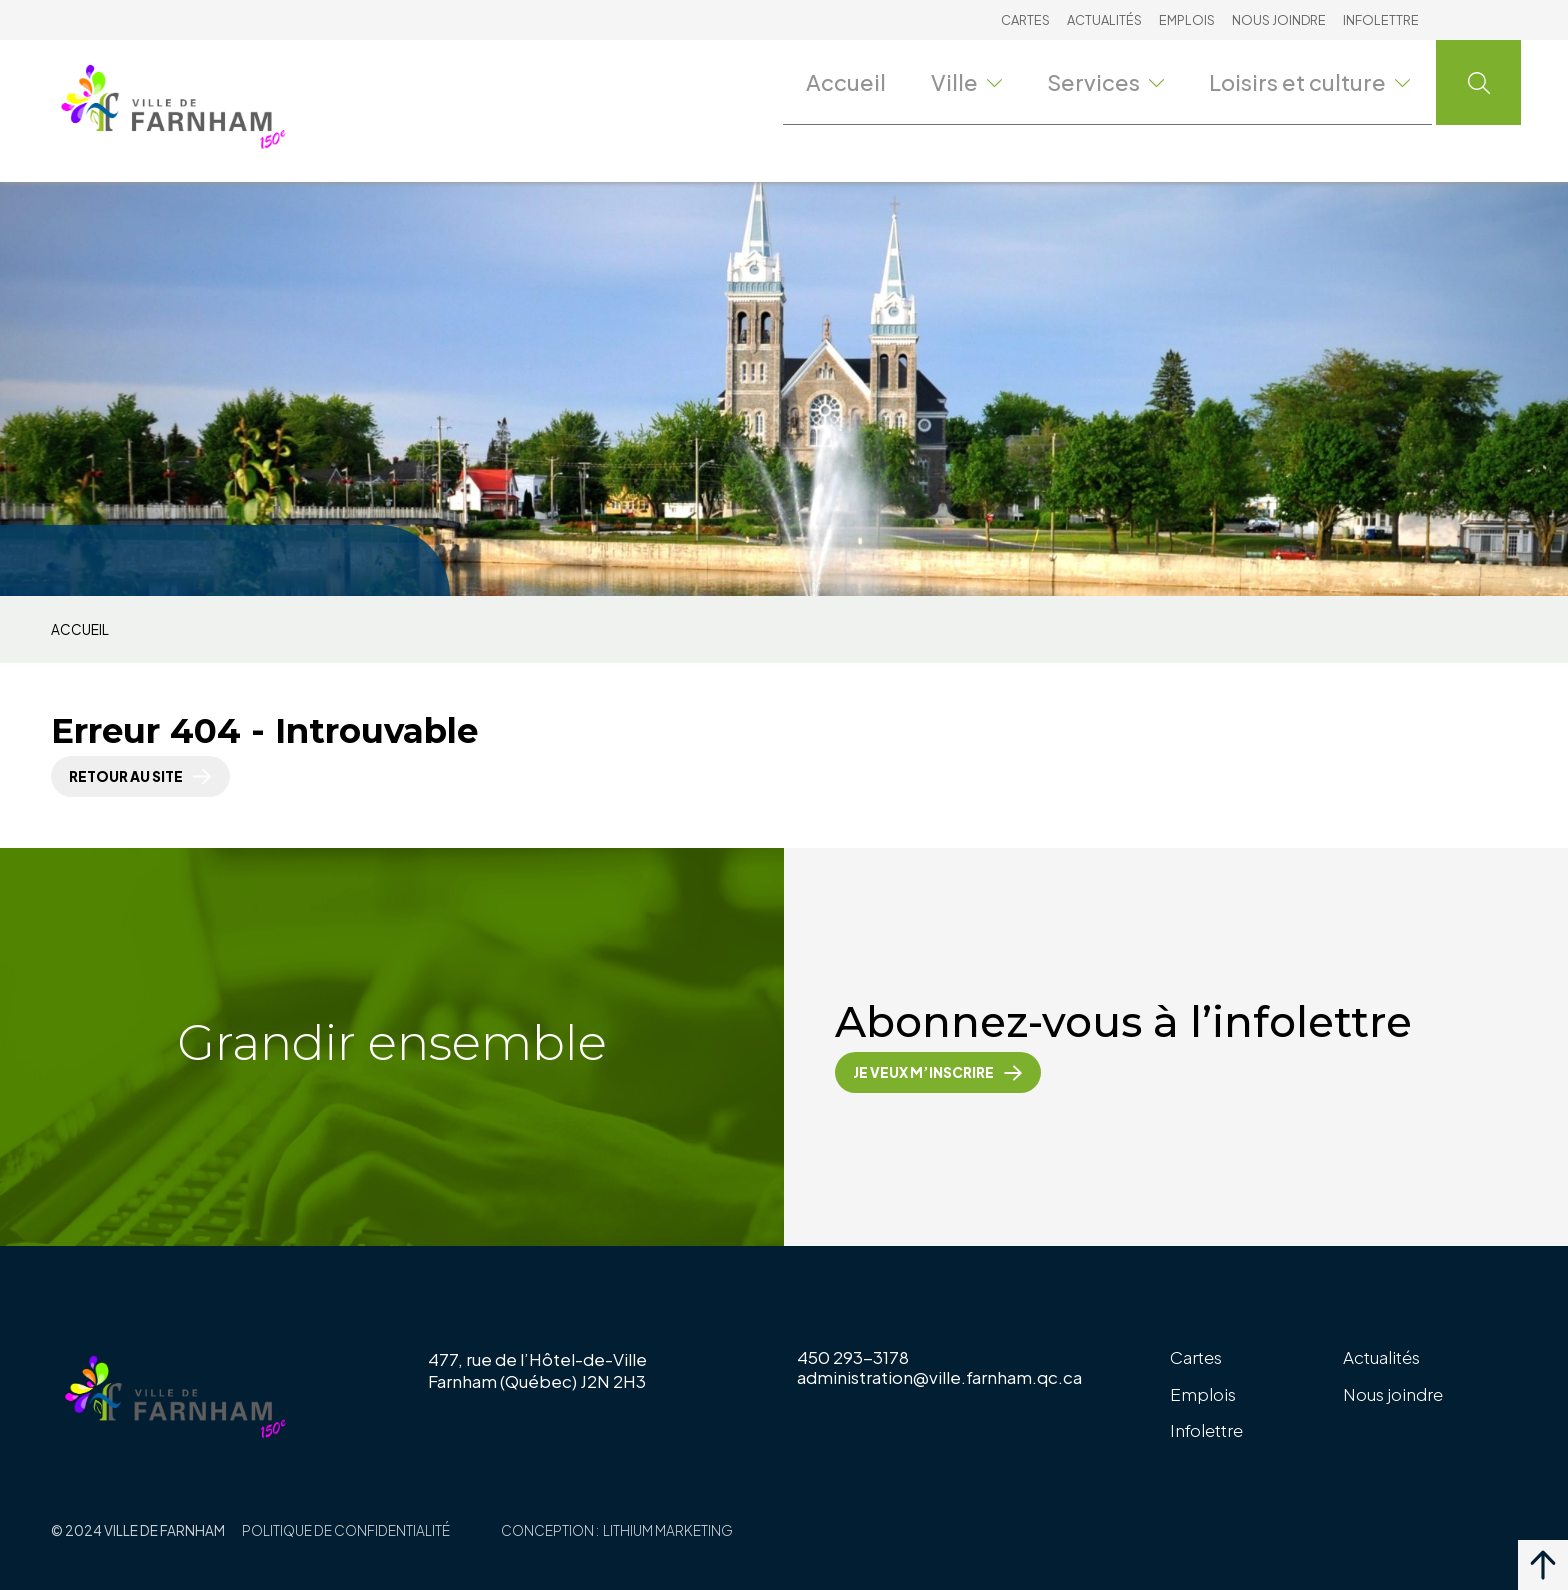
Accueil (878, 81)
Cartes (1025, 20)
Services (1134, 81)
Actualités (1104, 20)
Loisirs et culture (1322, 81)
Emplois (1187, 20)
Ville (998, 81)
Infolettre (1381, 20)
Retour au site (126, 776)
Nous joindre (1279, 20)
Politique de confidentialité (346, 1530)
